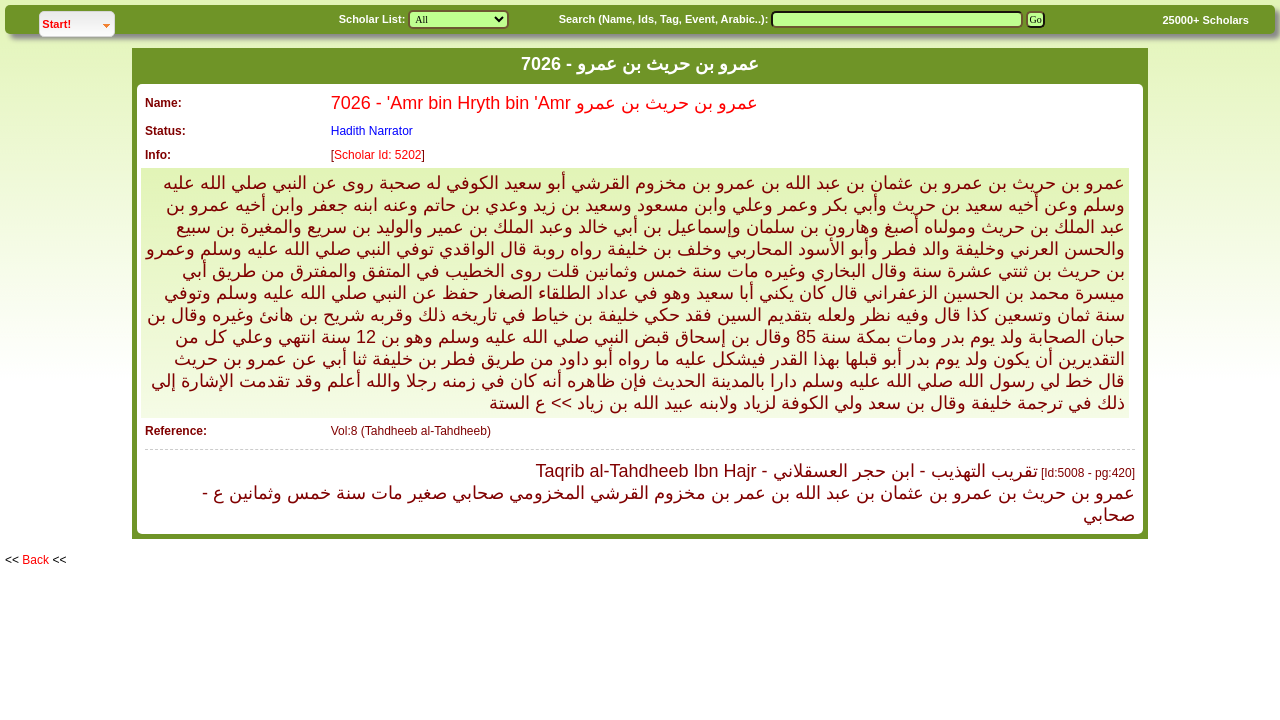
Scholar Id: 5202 (377, 155)
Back (35, 560)
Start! (78, 21)
